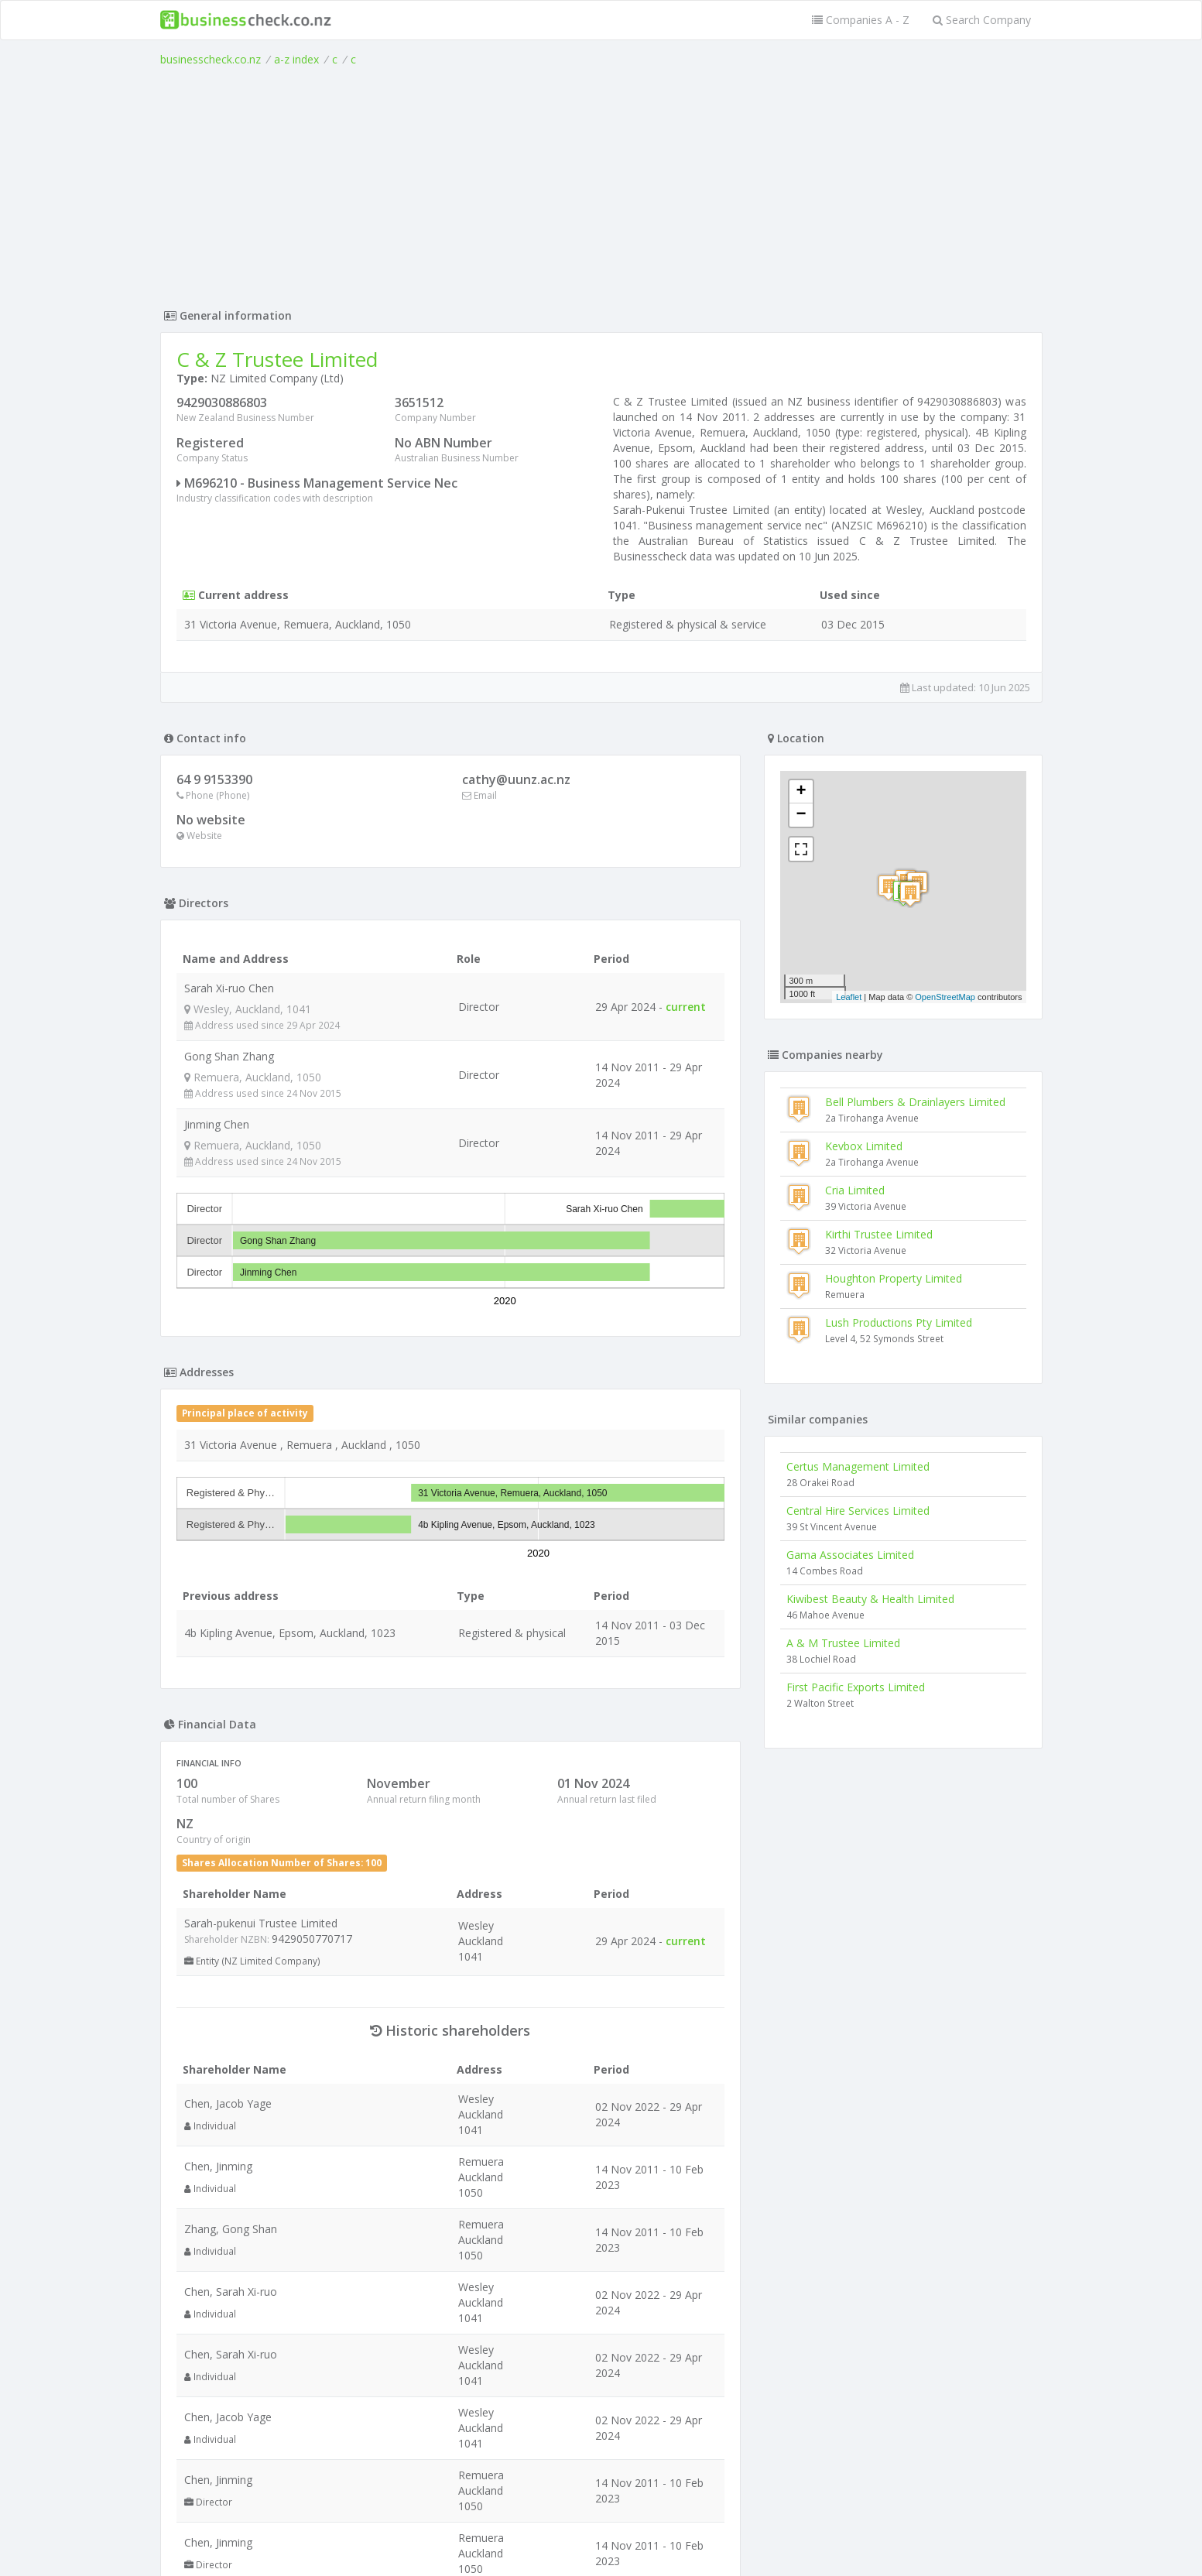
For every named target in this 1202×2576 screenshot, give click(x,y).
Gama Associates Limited (850, 1554)
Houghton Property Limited (893, 1278)
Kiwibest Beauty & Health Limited (870, 1598)
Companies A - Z (860, 19)
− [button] (801, 815)
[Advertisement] (601, 183)
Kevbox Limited (863, 1146)
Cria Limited (855, 1190)
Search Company (982, 19)
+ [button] (801, 791)
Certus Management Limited (858, 1466)
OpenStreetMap (945, 997)
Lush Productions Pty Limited (898, 1322)
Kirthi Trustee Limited (879, 1234)
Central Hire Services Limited (858, 1510)
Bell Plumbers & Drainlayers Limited (915, 1101)
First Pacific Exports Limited (855, 1687)
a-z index (296, 59)
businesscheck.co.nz (210, 59)
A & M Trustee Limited (843, 1643)
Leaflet (848, 997)
